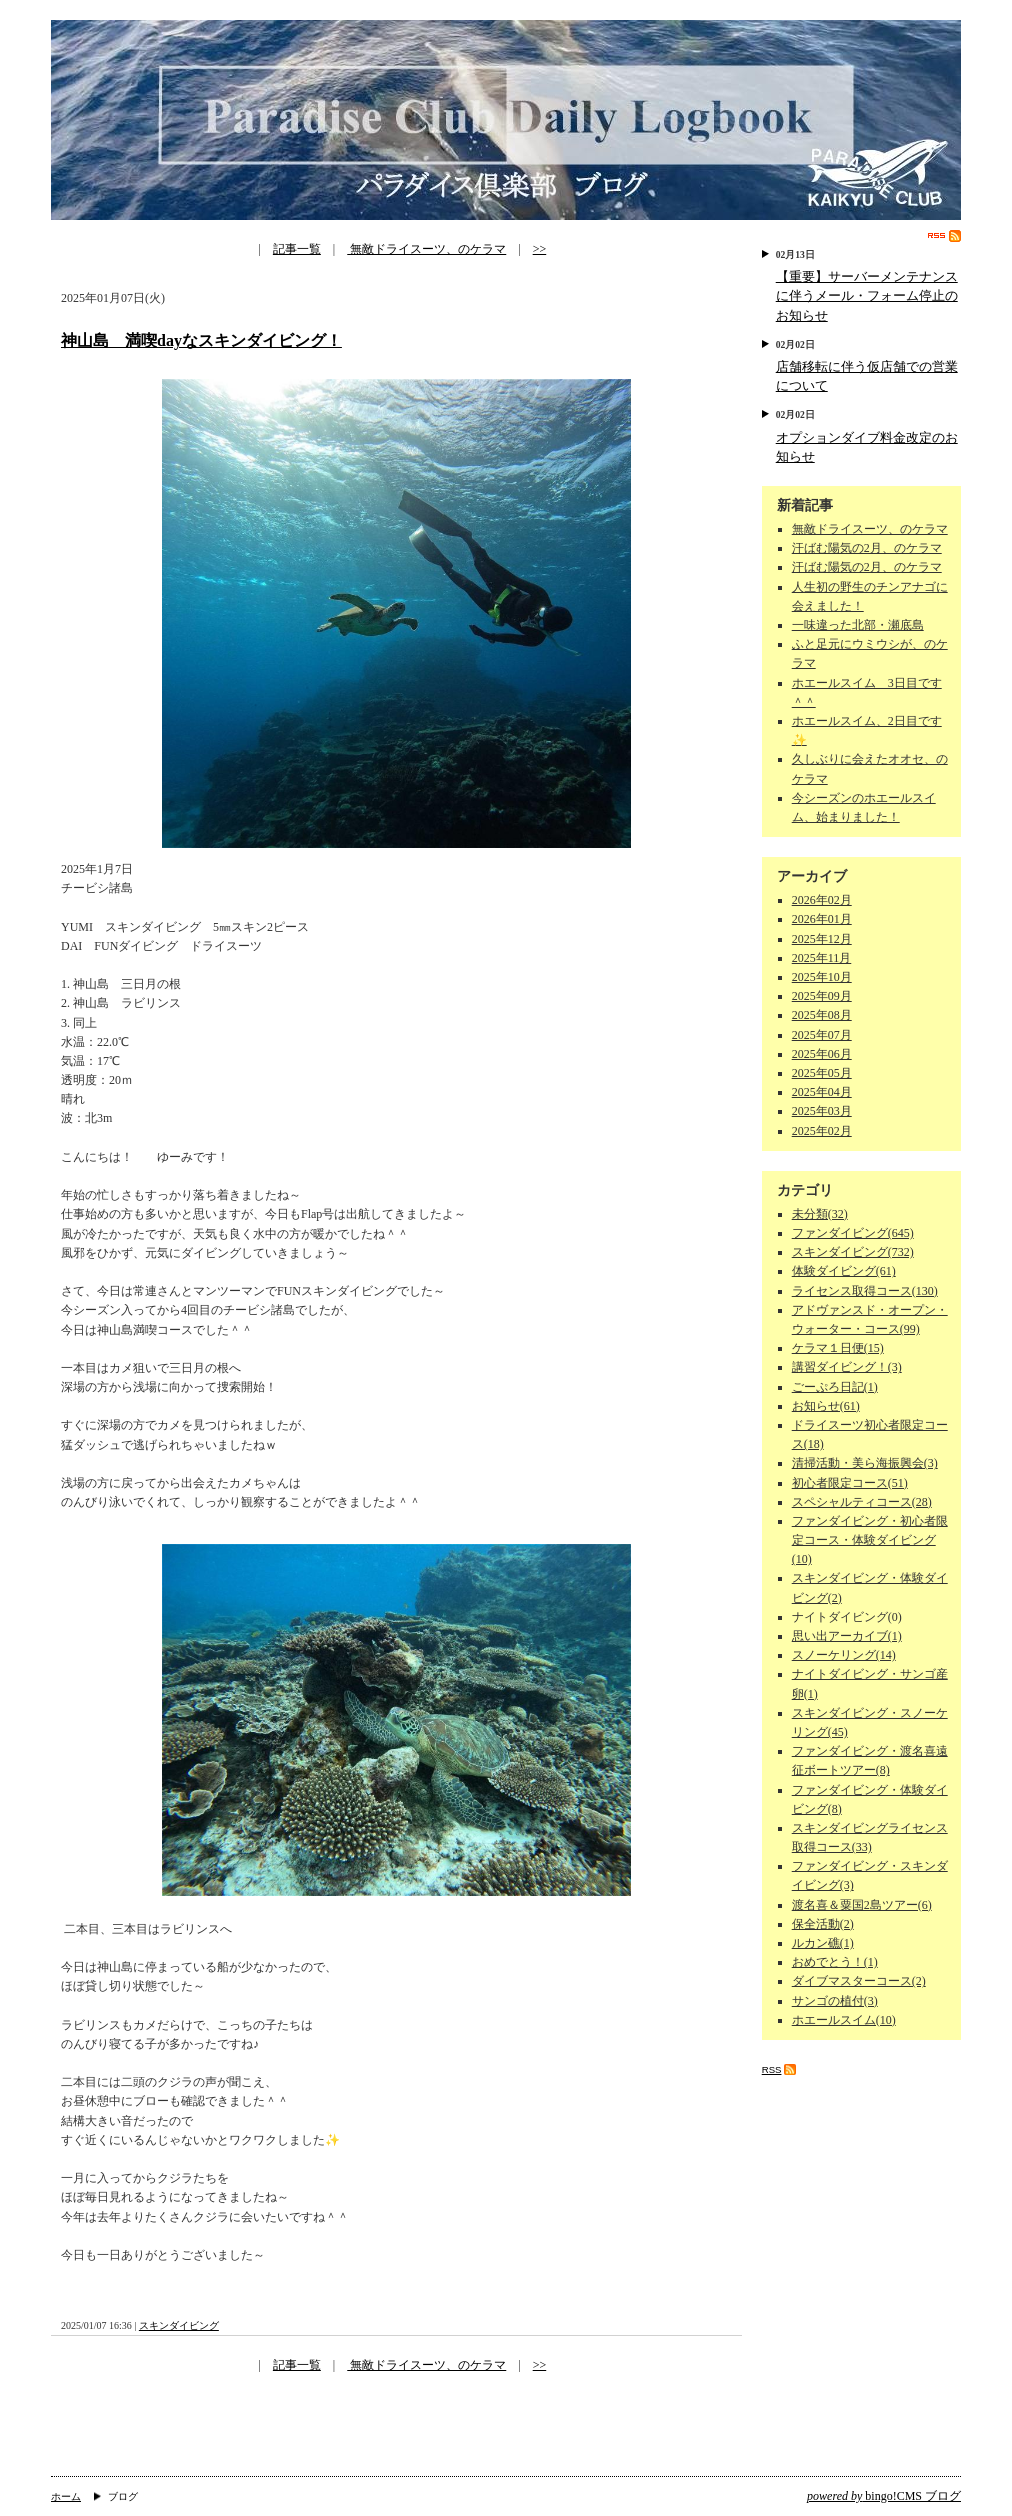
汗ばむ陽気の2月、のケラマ (867, 548)
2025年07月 (822, 1035)
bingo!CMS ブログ (884, 2496)
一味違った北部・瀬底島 (858, 625)
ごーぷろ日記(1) (835, 1387)
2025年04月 (822, 1092)
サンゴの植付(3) (835, 2001)
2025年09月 (822, 996)
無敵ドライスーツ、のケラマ (426, 249)
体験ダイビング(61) (844, 1271)
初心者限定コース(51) (850, 1483)
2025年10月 (822, 977)
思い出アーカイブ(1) (847, 1636)
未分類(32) (820, 1214)
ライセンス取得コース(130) (865, 1291)
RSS (944, 236)
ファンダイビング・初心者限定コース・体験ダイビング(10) (870, 1540)
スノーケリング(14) (844, 1655)
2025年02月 (822, 1131)
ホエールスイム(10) (844, 2020)
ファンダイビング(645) (853, 1233)
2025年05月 (822, 1073)
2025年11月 (822, 958)
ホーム (66, 2496)
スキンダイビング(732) (853, 1252)
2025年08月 (822, 1015)
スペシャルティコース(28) (862, 1502)
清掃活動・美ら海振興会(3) (865, 1463)
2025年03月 (822, 1111)
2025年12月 (822, 939)
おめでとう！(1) (835, 1962)
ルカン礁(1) (823, 1943)
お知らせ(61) (826, 1406)
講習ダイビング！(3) (847, 1367)
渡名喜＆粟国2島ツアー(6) (862, 1905)
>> (540, 249)
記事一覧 (297, 249)
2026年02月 (822, 900)
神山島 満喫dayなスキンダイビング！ (201, 340)
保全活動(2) (823, 1924)
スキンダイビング (179, 2325)
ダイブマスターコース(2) (859, 1981)
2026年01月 (822, 919)
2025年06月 (822, 1054)
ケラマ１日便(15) (838, 1348)
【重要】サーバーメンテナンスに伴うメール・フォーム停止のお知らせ (867, 295)
